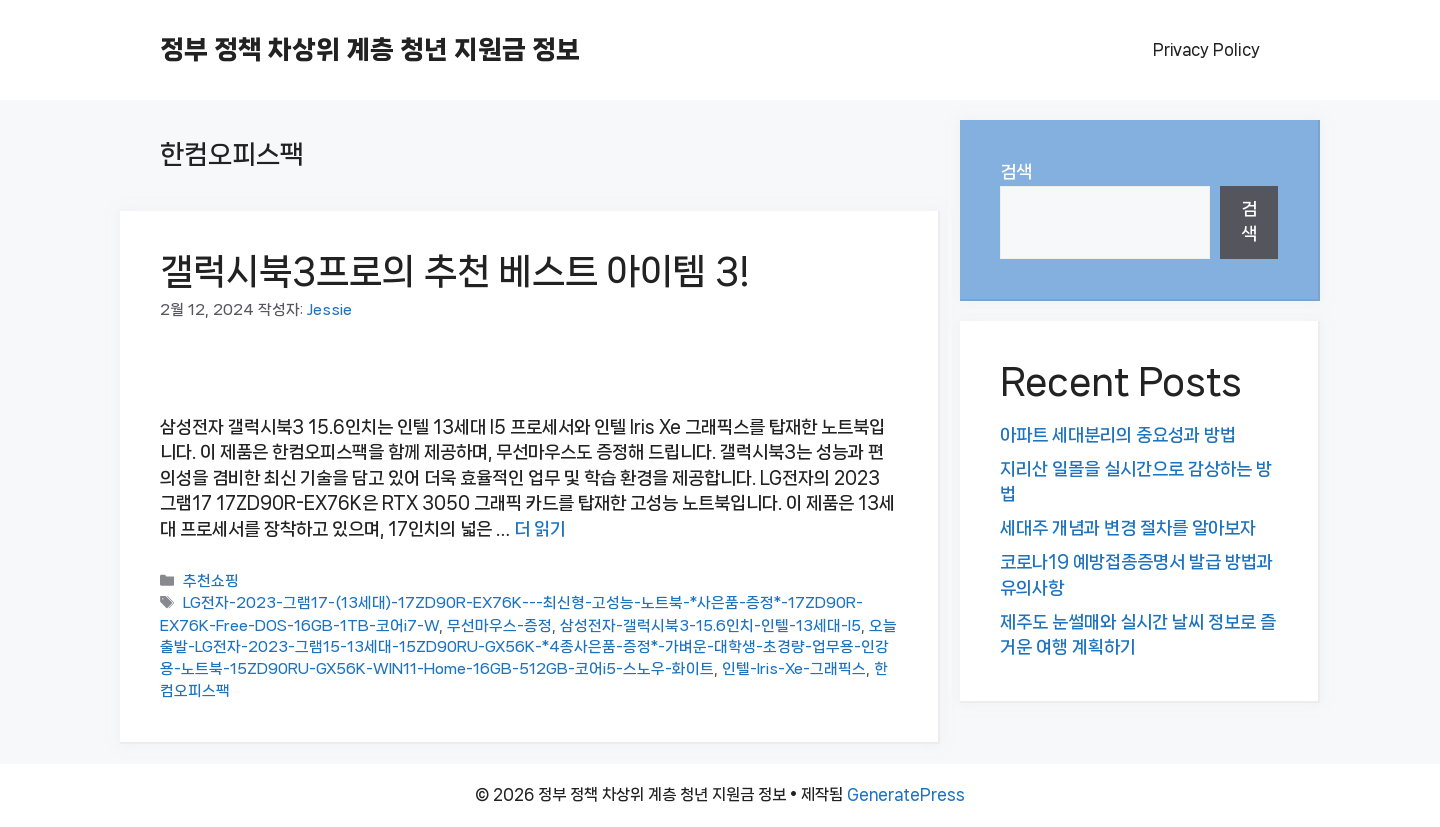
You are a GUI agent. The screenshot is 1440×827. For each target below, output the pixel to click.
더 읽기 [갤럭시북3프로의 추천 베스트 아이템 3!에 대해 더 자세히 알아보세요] (540, 529)
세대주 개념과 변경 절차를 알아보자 (1128, 528)
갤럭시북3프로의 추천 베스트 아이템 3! (455, 271)
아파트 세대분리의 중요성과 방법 (1118, 435)
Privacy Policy (1206, 49)
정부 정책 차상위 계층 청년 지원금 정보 (370, 49)
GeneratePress (906, 794)
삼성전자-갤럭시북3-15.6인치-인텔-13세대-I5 (710, 626)
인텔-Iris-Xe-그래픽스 (794, 669)
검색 (1016, 172)
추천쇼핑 (211, 582)
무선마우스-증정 (499, 626)
